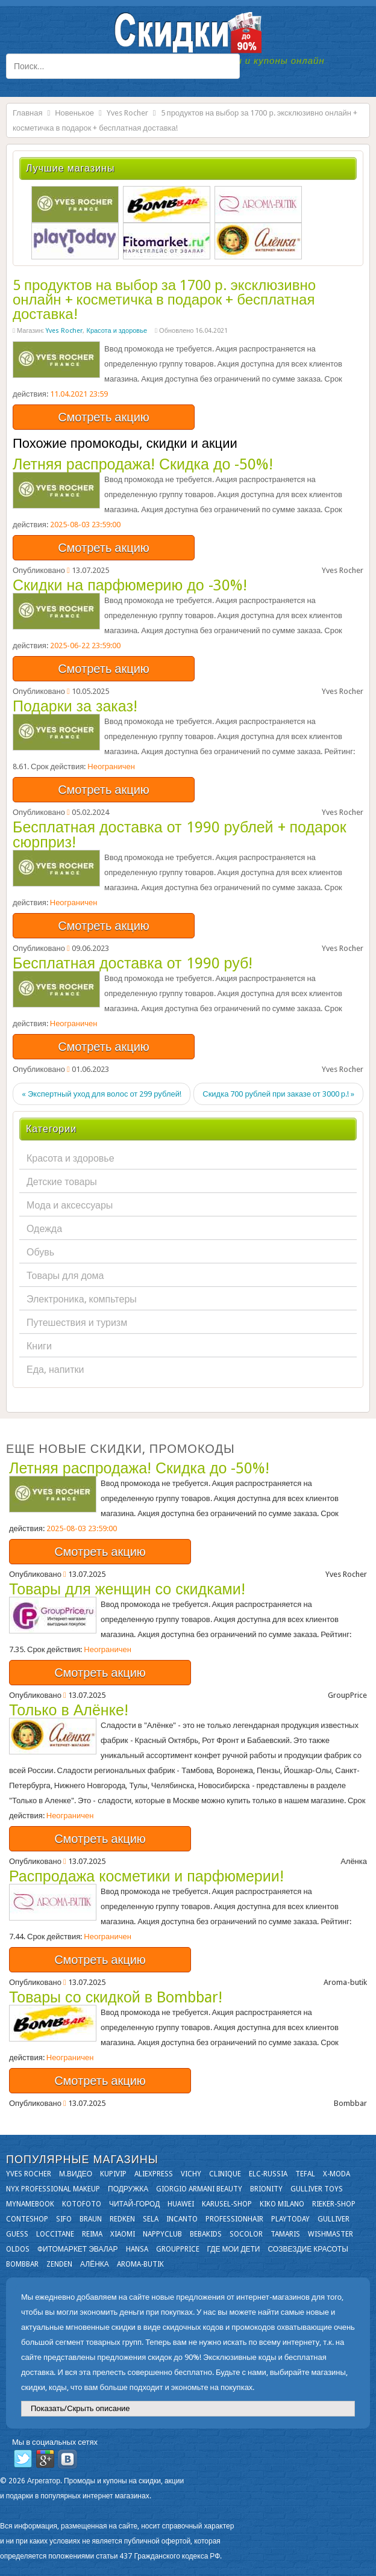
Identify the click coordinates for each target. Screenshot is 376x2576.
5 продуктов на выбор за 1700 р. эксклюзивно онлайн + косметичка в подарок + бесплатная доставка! (164, 300)
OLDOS (18, 2249)
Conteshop (27, 2219)
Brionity (266, 2189)
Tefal (305, 2174)
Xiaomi (122, 2234)
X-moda (336, 2174)
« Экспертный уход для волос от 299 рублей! (101, 1093)
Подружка (128, 2189)
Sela (150, 2219)
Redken (122, 2219)
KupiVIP (113, 2174)
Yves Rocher (127, 112)
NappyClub (162, 2234)
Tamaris (285, 2234)
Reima (92, 2234)
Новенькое (74, 112)
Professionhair (234, 2219)
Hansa (137, 2249)
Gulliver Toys (316, 2189)
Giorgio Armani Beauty (199, 2189)
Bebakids (206, 2234)
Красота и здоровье (116, 331)
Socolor (246, 2234)
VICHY (191, 2174)
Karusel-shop (227, 2204)
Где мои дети (233, 2249)
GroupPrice (177, 2249)
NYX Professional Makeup (53, 2189)
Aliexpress (153, 2174)
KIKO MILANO (282, 2204)
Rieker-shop (334, 2204)
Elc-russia (268, 2174)
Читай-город (134, 2204)
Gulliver (333, 2219)
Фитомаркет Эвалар (77, 2249)
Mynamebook (30, 2204)
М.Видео (75, 2174)
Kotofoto (81, 2204)
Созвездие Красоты (308, 2249)
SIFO (64, 2219)
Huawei (181, 2204)
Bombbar (22, 2264)
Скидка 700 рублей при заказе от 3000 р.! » (278, 1093)
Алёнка (94, 2264)
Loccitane (55, 2234)
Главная (27, 112)
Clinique (225, 2174)
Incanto (182, 2219)
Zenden (59, 2264)
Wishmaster (330, 2234)
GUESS (17, 2234)
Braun (91, 2219)
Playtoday (290, 2219)
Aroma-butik (140, 2264)
